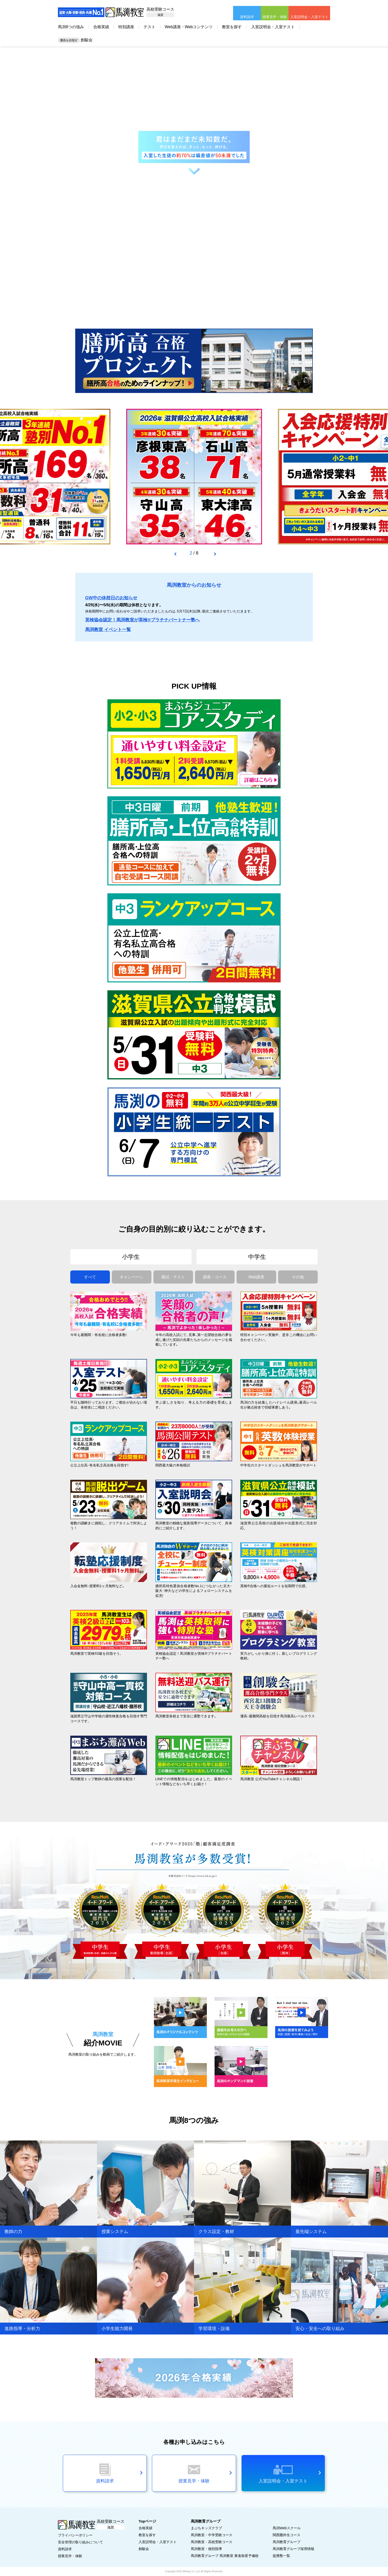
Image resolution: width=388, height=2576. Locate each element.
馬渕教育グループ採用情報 (293, 2549)
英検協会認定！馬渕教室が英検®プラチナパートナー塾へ (142, 619)
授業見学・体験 (70, 2556)
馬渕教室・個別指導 (206, 2549)
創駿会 (75, 40)
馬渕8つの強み (71, 27)
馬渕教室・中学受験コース (211, 2535)
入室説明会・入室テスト (273, 27)
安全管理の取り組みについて (80, 2542)
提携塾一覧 (281, 2556)
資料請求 (65, 2549)
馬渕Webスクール (287, 2528)
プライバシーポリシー (75, 2535)
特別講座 (126, 27)
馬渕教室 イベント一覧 (108, 629)
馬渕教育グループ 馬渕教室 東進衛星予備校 (225, 2556)
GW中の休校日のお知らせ (111, 597)
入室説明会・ (158, 2542)
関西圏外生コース (286, 2535)
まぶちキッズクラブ (206, 2528)
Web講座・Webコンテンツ (189, 27)
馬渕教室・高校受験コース (211, 2542)
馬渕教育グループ (286, 2542)
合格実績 (101, 27)
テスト (149, 27)
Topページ (147, 2521)
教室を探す (232, 27)
